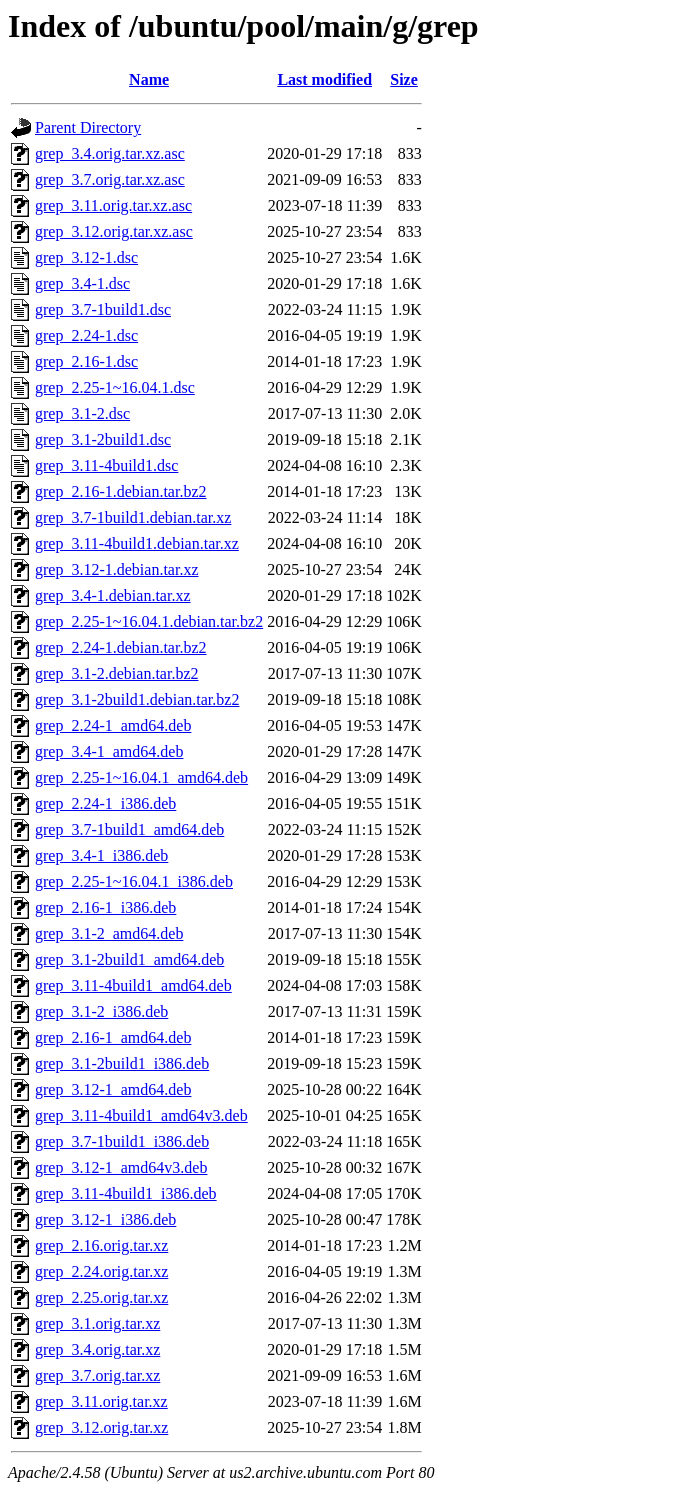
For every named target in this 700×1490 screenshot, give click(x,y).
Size (404, 79)
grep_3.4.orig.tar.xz (97, 1349)
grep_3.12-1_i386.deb (105, 1219)
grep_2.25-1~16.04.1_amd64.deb (141, 777)
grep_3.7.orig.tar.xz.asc (110, 179)
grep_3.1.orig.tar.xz (97, 1323)
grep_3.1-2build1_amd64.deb (129, 959)
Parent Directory (88, 127)
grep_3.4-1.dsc (82, 283)
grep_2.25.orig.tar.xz (101, 1297)
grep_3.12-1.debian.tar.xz (117, 569)
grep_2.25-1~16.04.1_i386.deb (134, 881)
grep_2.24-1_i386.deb (105, 803)
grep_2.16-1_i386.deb (105, 907)
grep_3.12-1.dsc (86, 257)
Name (149, 79)
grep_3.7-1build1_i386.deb (122, 1141)
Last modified (324, 79)
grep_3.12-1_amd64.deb (113, 1089)
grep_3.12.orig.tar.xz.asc (114, 231)
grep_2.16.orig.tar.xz (101, 1245)
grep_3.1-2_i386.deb (101, 1011)
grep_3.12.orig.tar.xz (101, 1427)
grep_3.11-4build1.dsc (106, 465)
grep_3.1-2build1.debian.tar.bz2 (137, 699)
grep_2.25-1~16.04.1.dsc (115, 387)
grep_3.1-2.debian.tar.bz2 (117, 673)
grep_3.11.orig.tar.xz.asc (113, 205)
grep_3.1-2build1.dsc (103, 439)
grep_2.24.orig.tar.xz (101, 1271)
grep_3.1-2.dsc (82, 413)
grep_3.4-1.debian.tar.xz (113, 595)
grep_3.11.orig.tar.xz (101, 1401)
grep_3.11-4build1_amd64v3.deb (141, 1115)
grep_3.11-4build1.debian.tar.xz (137, 543)
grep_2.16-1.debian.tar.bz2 (121, 491)
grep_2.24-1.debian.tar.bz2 (121, 647)
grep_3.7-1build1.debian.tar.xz (133, 517)
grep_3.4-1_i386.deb (101, 855)
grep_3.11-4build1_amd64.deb (133, 985)
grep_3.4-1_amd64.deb (109, 751)
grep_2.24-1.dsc (86, 335)
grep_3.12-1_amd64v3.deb (121, 1167)
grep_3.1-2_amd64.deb (109, 933)
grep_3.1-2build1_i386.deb (122, 1063)
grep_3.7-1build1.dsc (103, 309)
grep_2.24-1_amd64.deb (113, 725)
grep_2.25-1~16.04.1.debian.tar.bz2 (149, 621)
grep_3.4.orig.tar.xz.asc (110, 153)
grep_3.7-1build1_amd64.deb (129, 829)
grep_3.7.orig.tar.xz (97, 1375)
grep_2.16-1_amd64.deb (113, 1037)
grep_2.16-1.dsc (86, 361)
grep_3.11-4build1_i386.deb (126, 1193)
